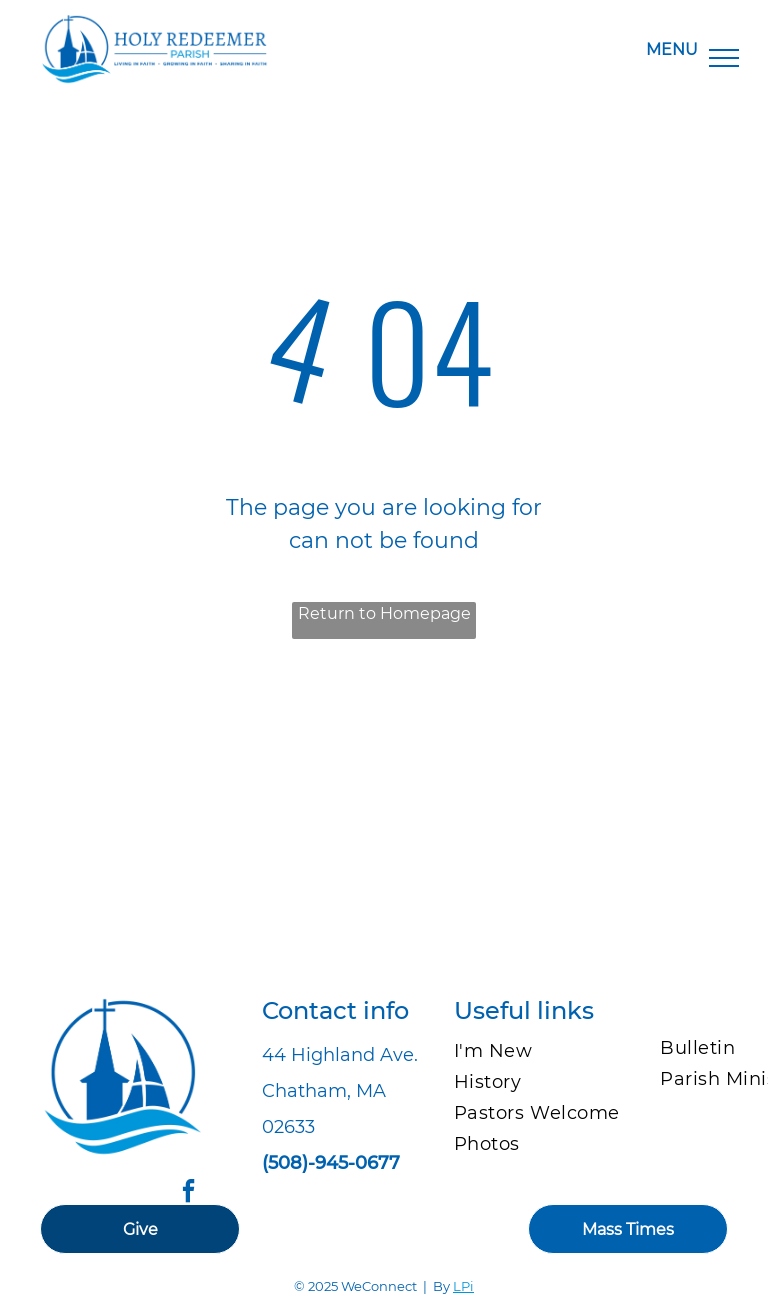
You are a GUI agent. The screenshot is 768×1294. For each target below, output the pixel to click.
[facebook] (188, 1193)
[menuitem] (544, 1051)
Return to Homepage (384, 613)
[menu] (724, 58)
